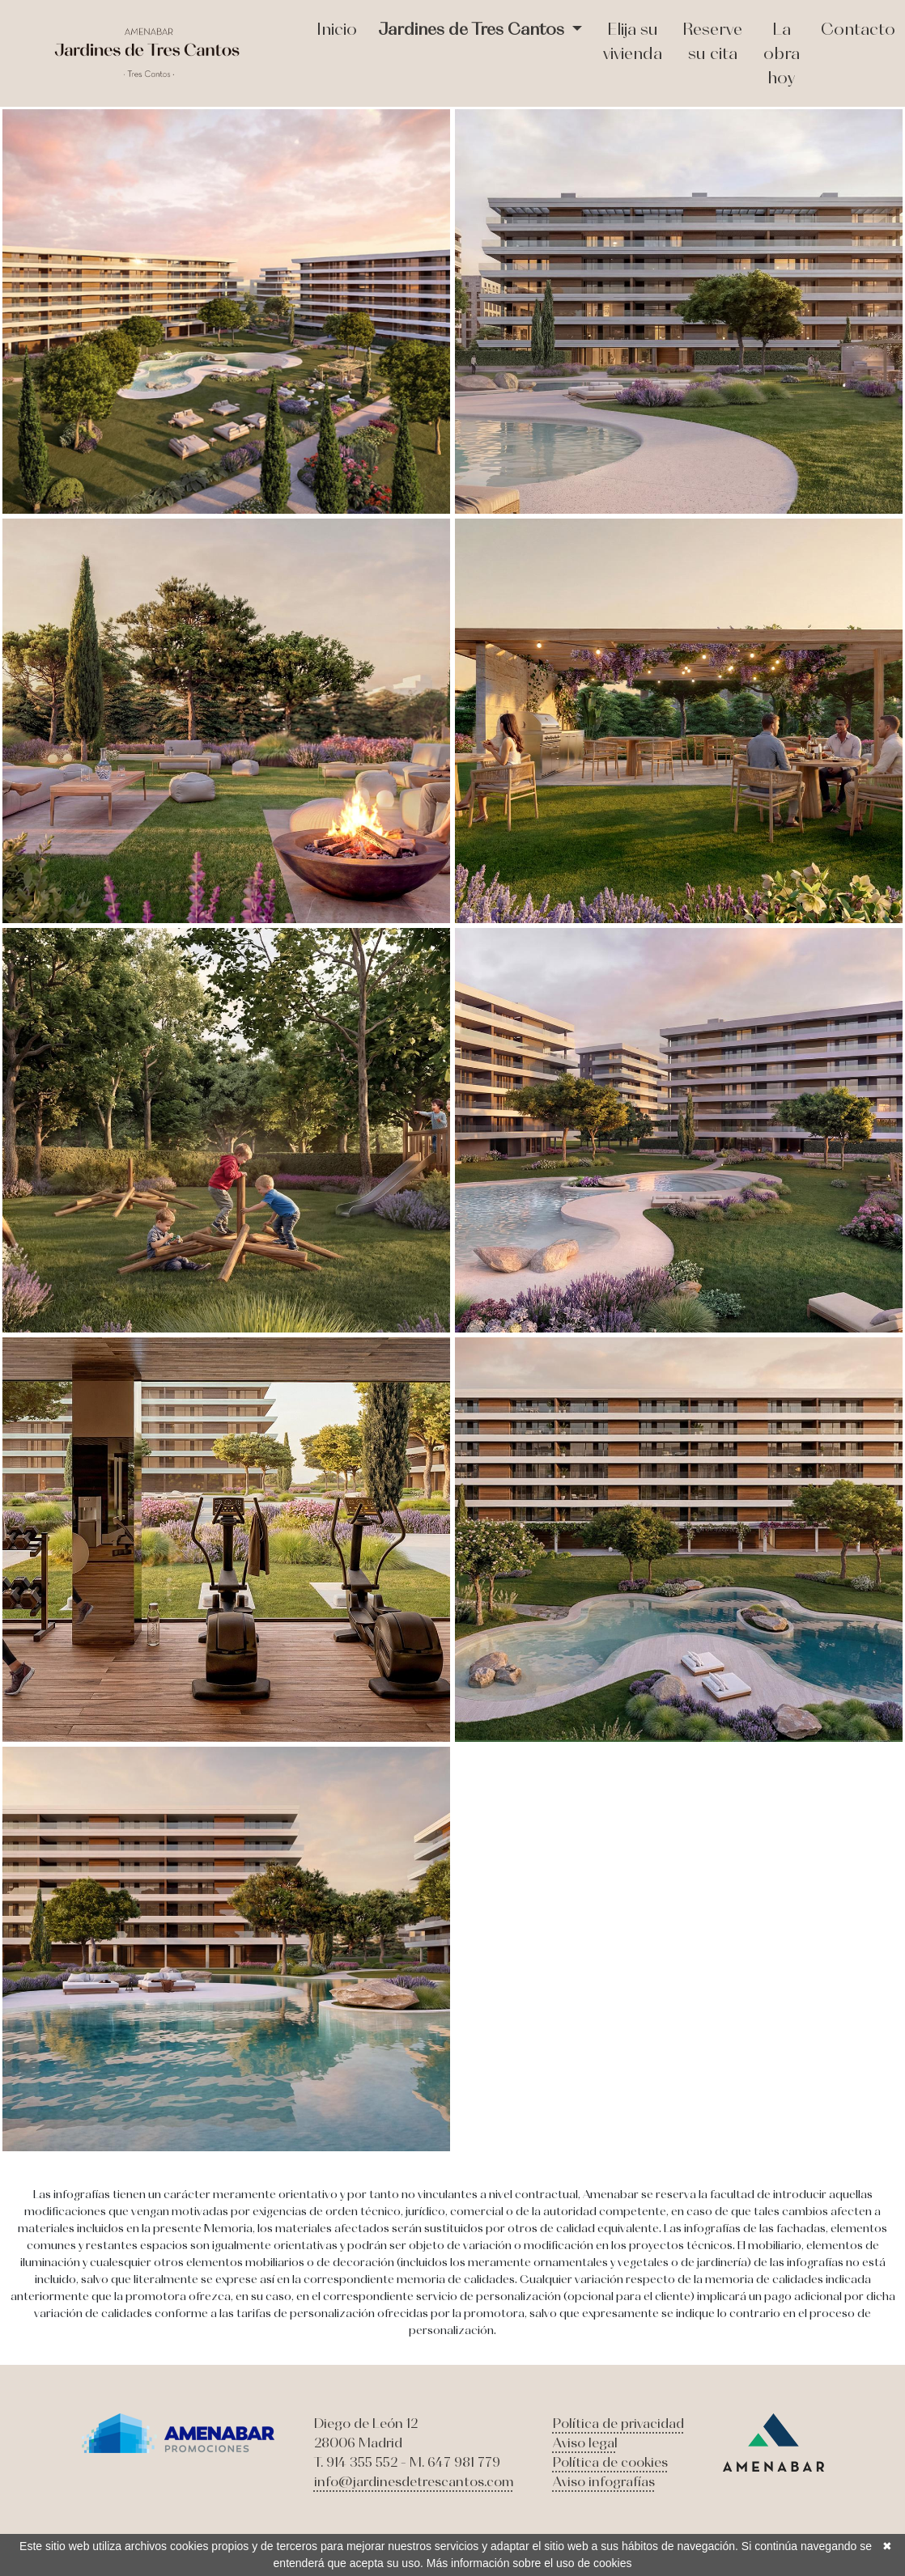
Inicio (337, 29)
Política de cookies (610, 2462)
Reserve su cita (712, 41)
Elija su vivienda (632, 41)
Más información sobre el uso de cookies (529, 2563)
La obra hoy (781, 53)
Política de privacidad (618, 2423)
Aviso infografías (604, 2481)
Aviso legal (585, 2442)
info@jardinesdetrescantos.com (414, 2481)
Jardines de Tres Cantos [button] (473, 29)
